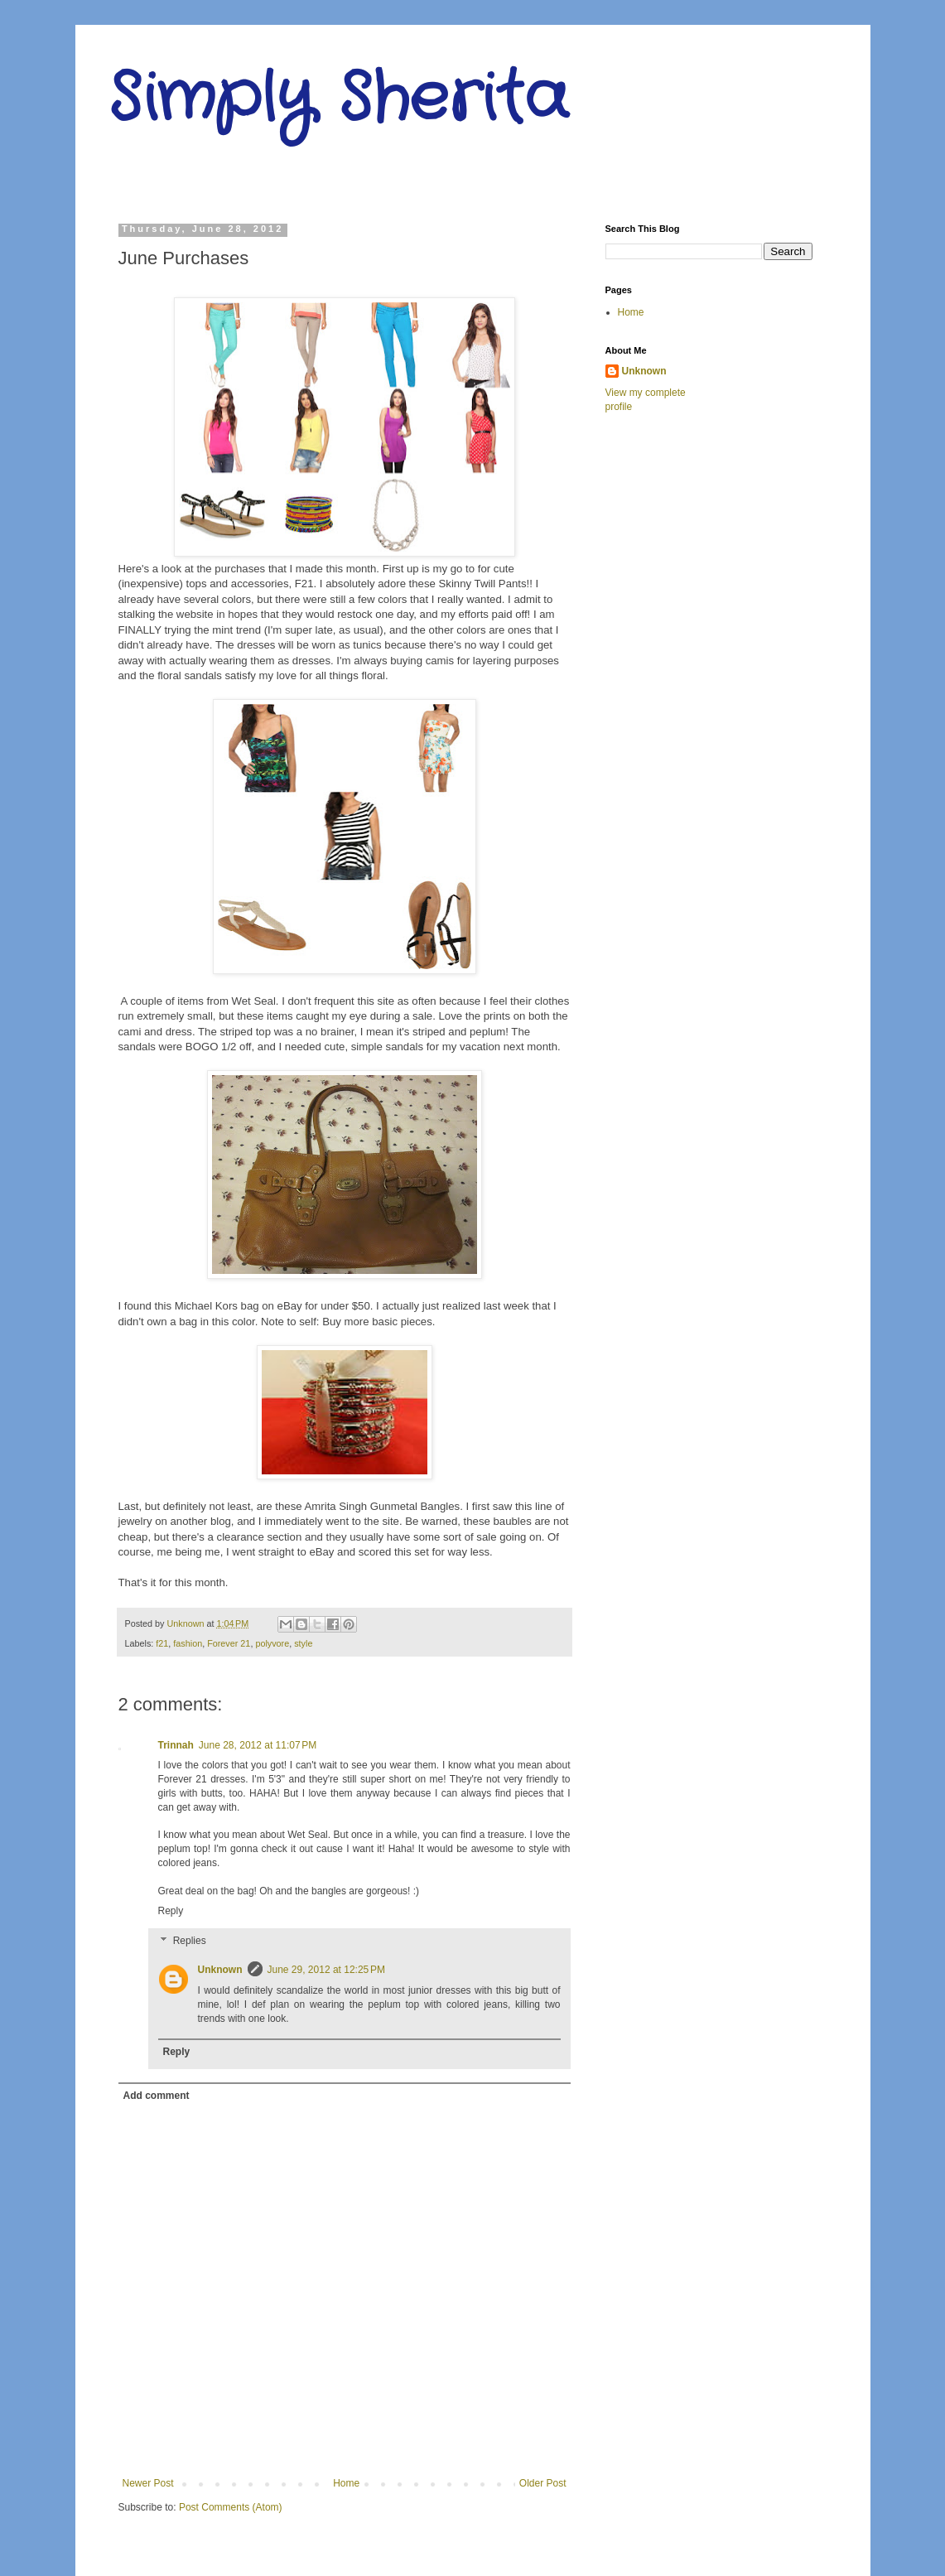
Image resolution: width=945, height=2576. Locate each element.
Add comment (156, 2095)
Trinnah (176, 1745)
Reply (171, 1911)
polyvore (272, 1643)
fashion (187, 1643)
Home (346, 2483)
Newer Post (148, 2483)
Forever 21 (228, 1643)
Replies (189, 1940)
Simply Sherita (338, 99)
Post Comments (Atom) (230, 2507)
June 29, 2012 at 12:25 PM (326, 1969)
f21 (162, 1643)
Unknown (220, 1969)
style (303, 1643)
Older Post (543, 2483)
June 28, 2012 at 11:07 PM (257, 1745)
